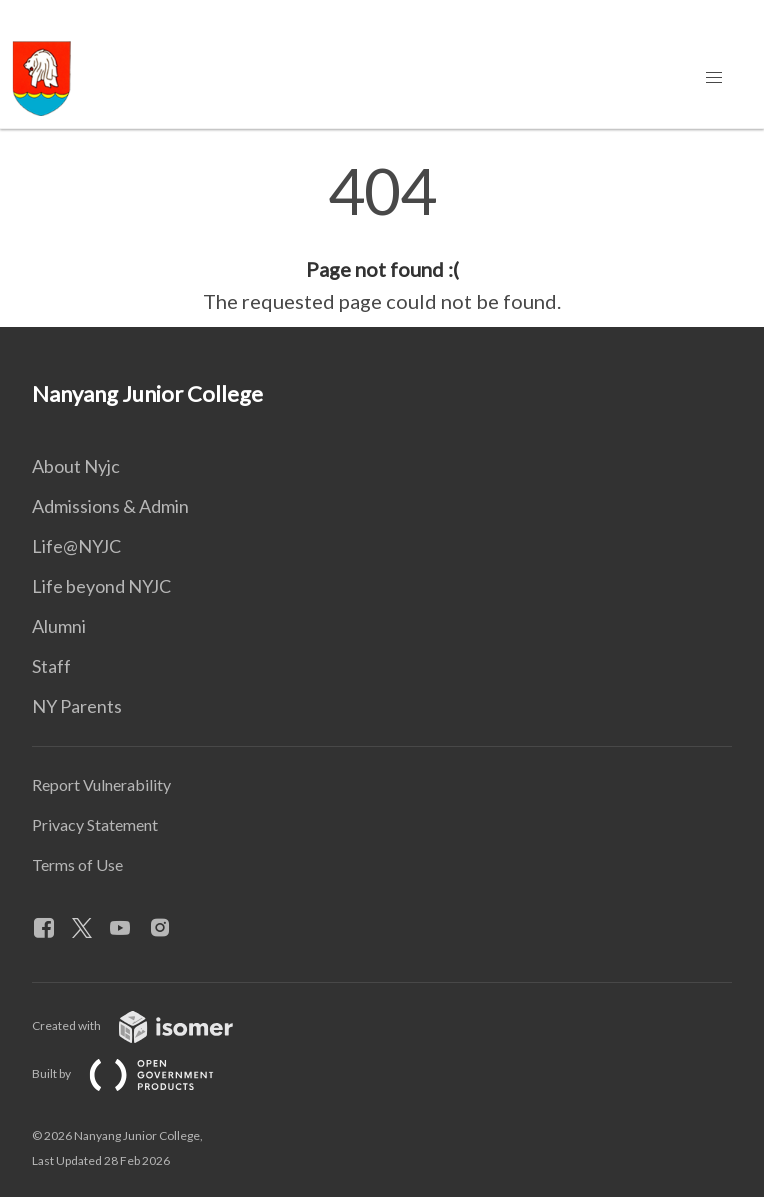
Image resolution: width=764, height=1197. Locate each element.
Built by (139, 1073)
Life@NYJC (76, 546)
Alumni (59, 626)
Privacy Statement (95, 824)
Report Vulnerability (101, 784)
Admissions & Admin (110, 506)
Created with (148, 1025)
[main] (382, 238)
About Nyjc (76, 466)
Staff (51, 666)
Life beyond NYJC (101, 586)
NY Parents (77, 706)
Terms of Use (77, 864)
